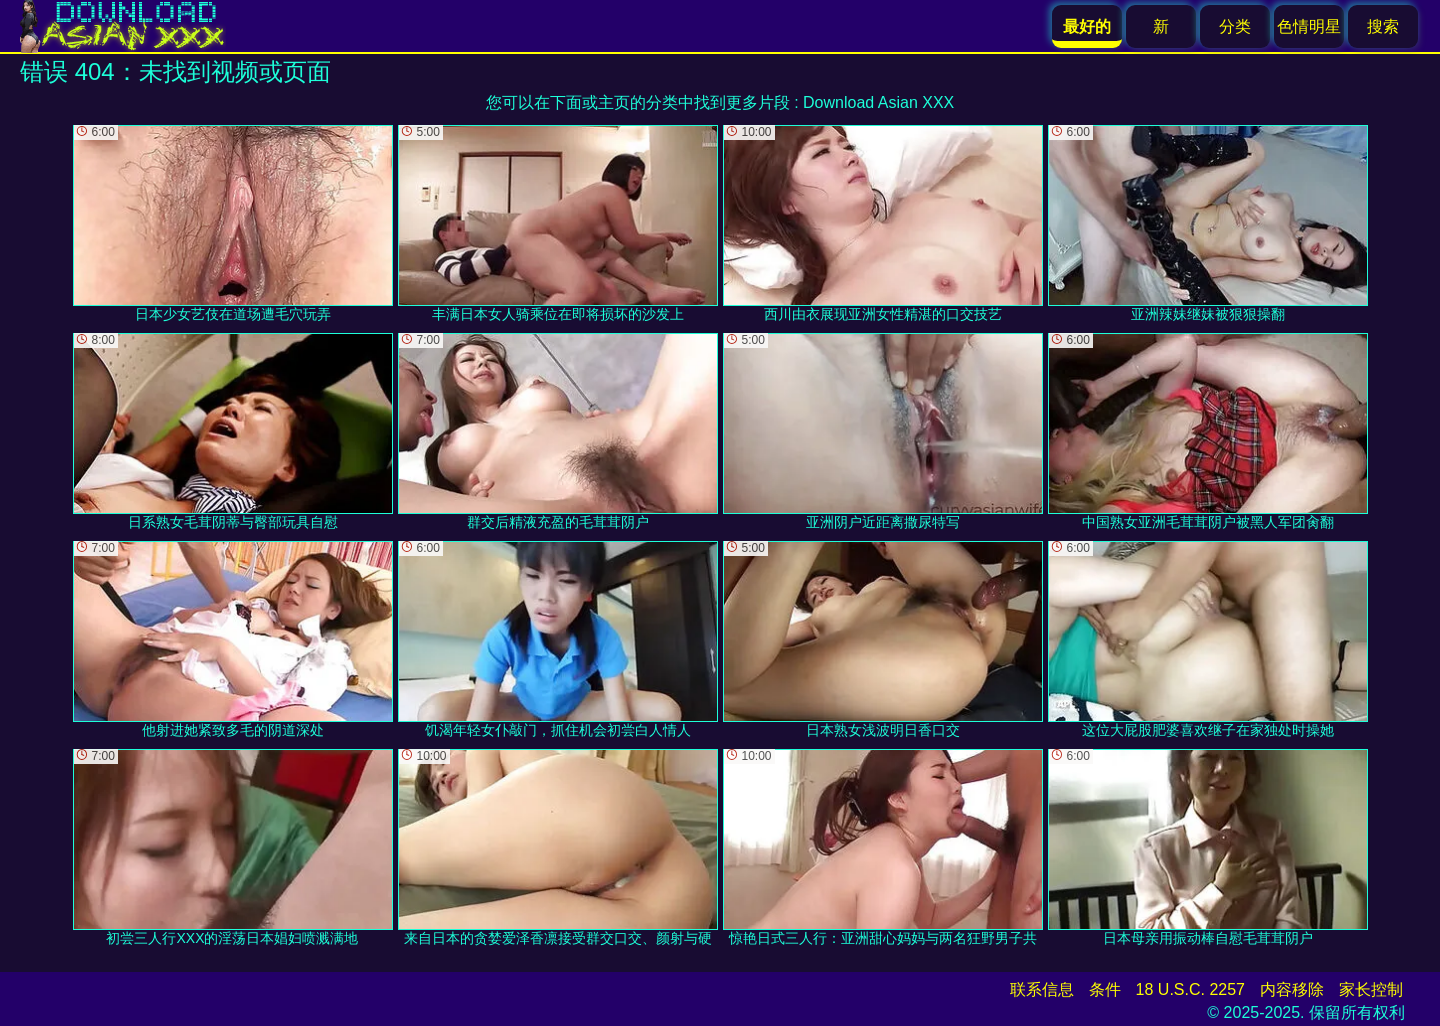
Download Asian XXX (878, 102)
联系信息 (1042, 989)
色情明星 (1309, 26)
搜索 (1383, 26)
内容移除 (1292, 989)
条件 (1105, 989)
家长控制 (1371, 989)
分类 (1235, 26)
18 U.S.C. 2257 (1190, 989)
